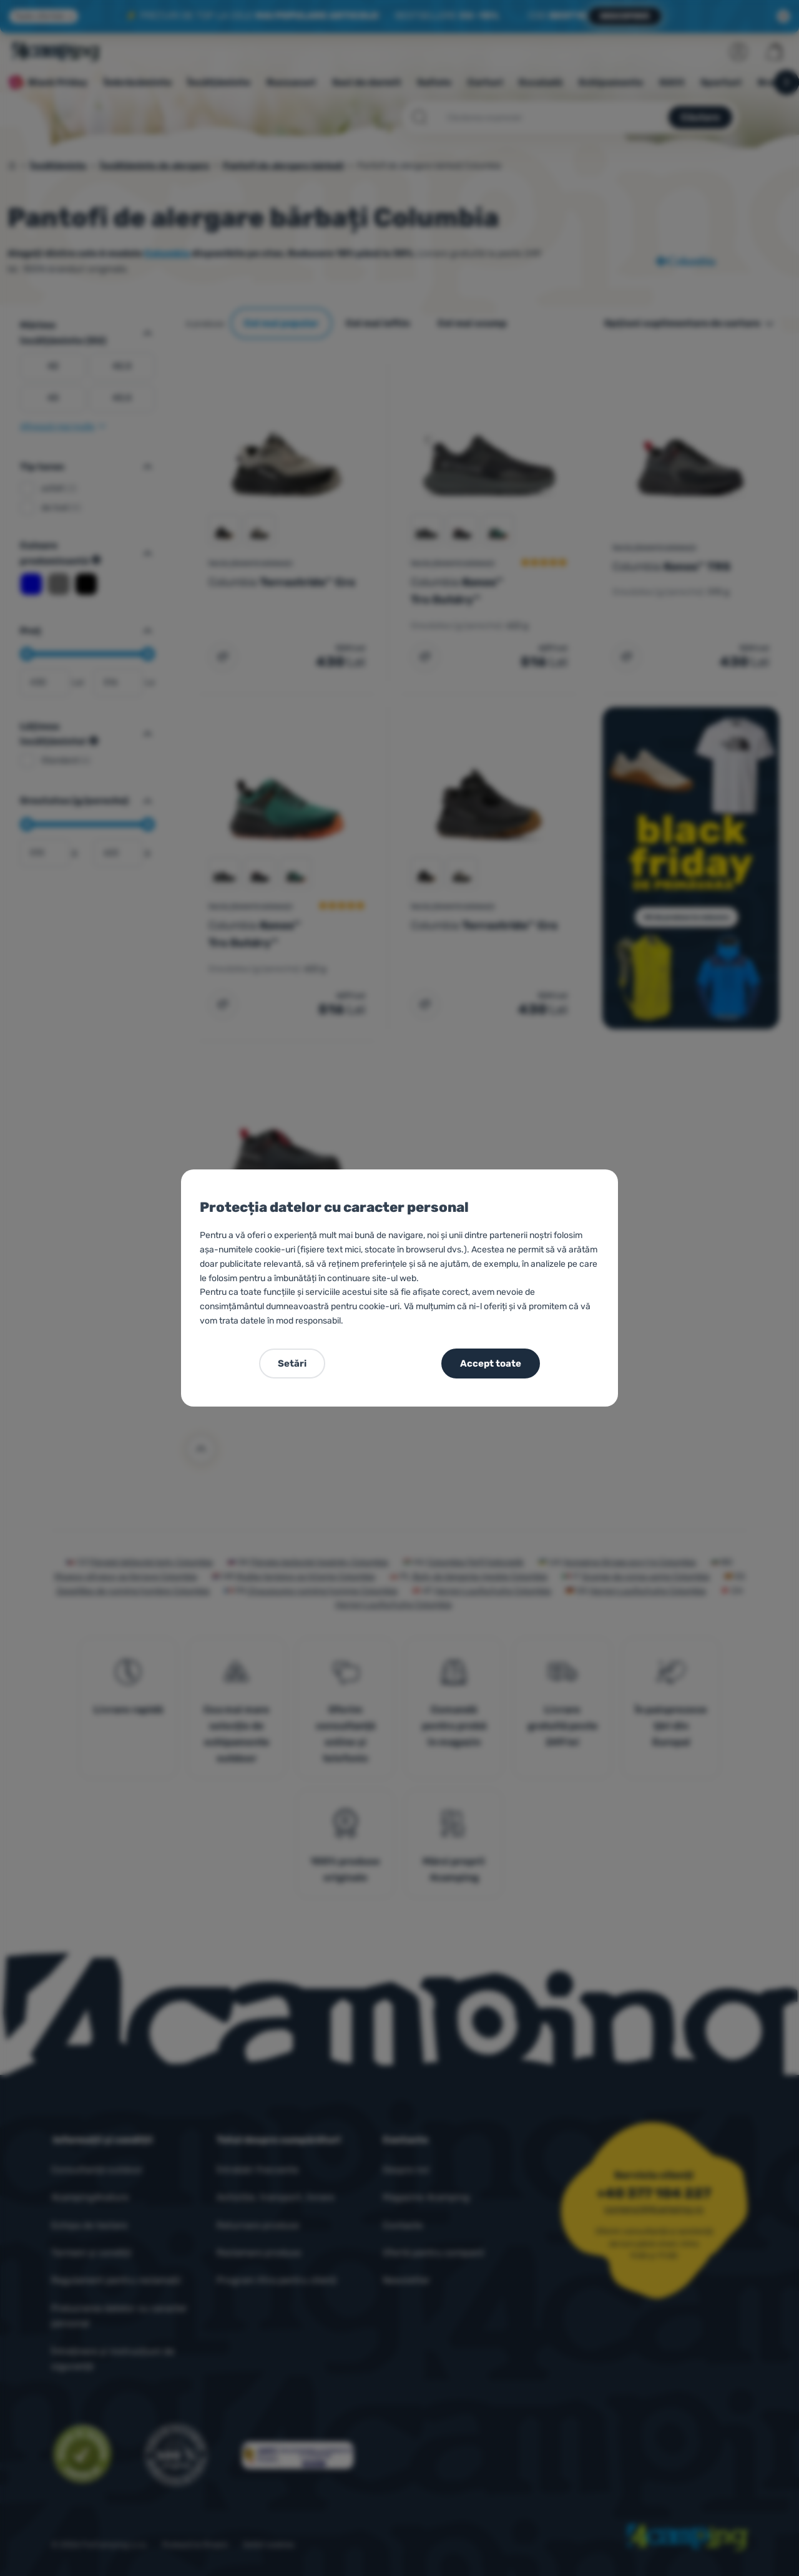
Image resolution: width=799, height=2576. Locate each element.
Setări (292, 1363)
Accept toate (490, 1363)
